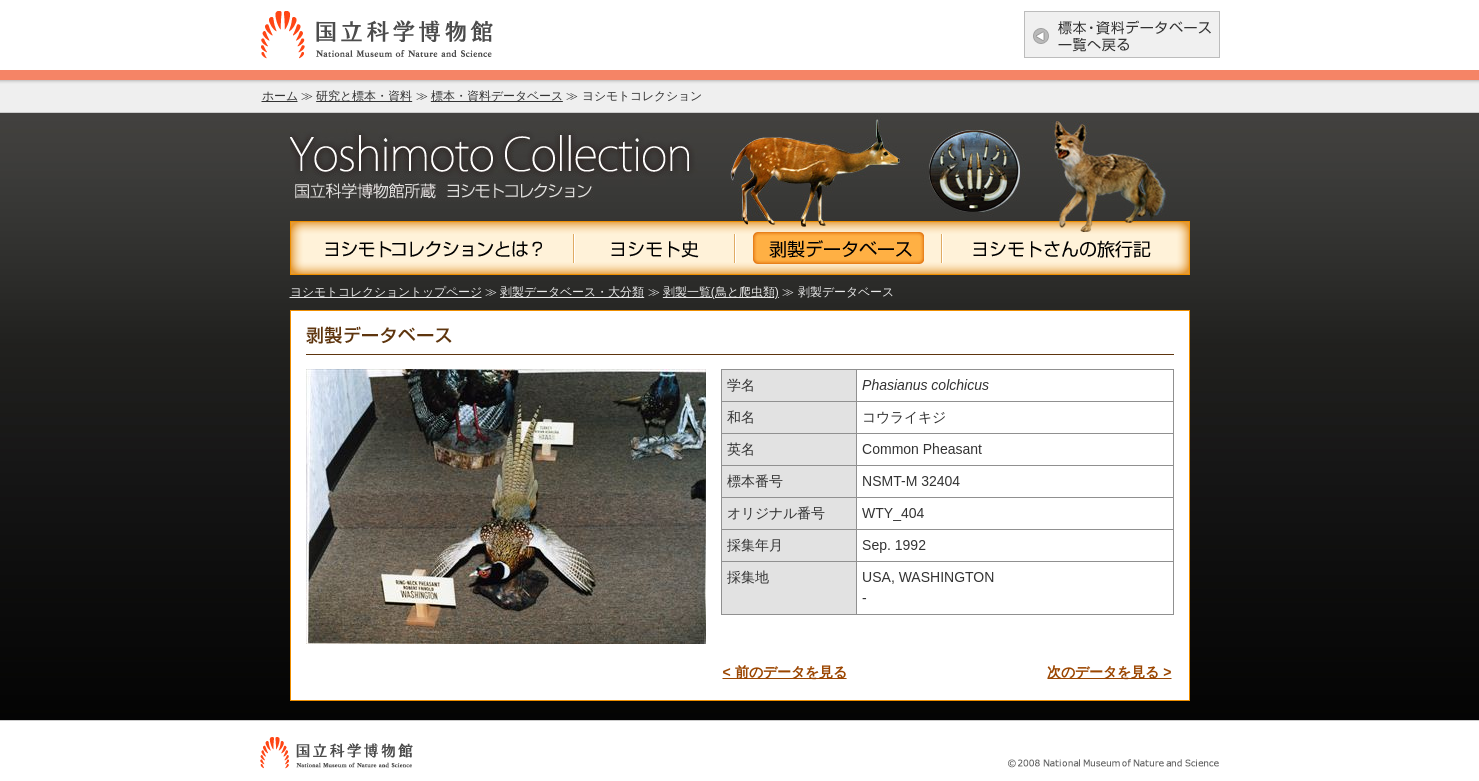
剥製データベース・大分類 (572, 292)
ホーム (280, 96)
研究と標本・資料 (364, 96)
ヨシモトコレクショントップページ (386, 292)
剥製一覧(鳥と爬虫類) (721, 292)
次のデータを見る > (1109, 672)
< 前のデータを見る (785, 672)
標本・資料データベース (497, 96)
